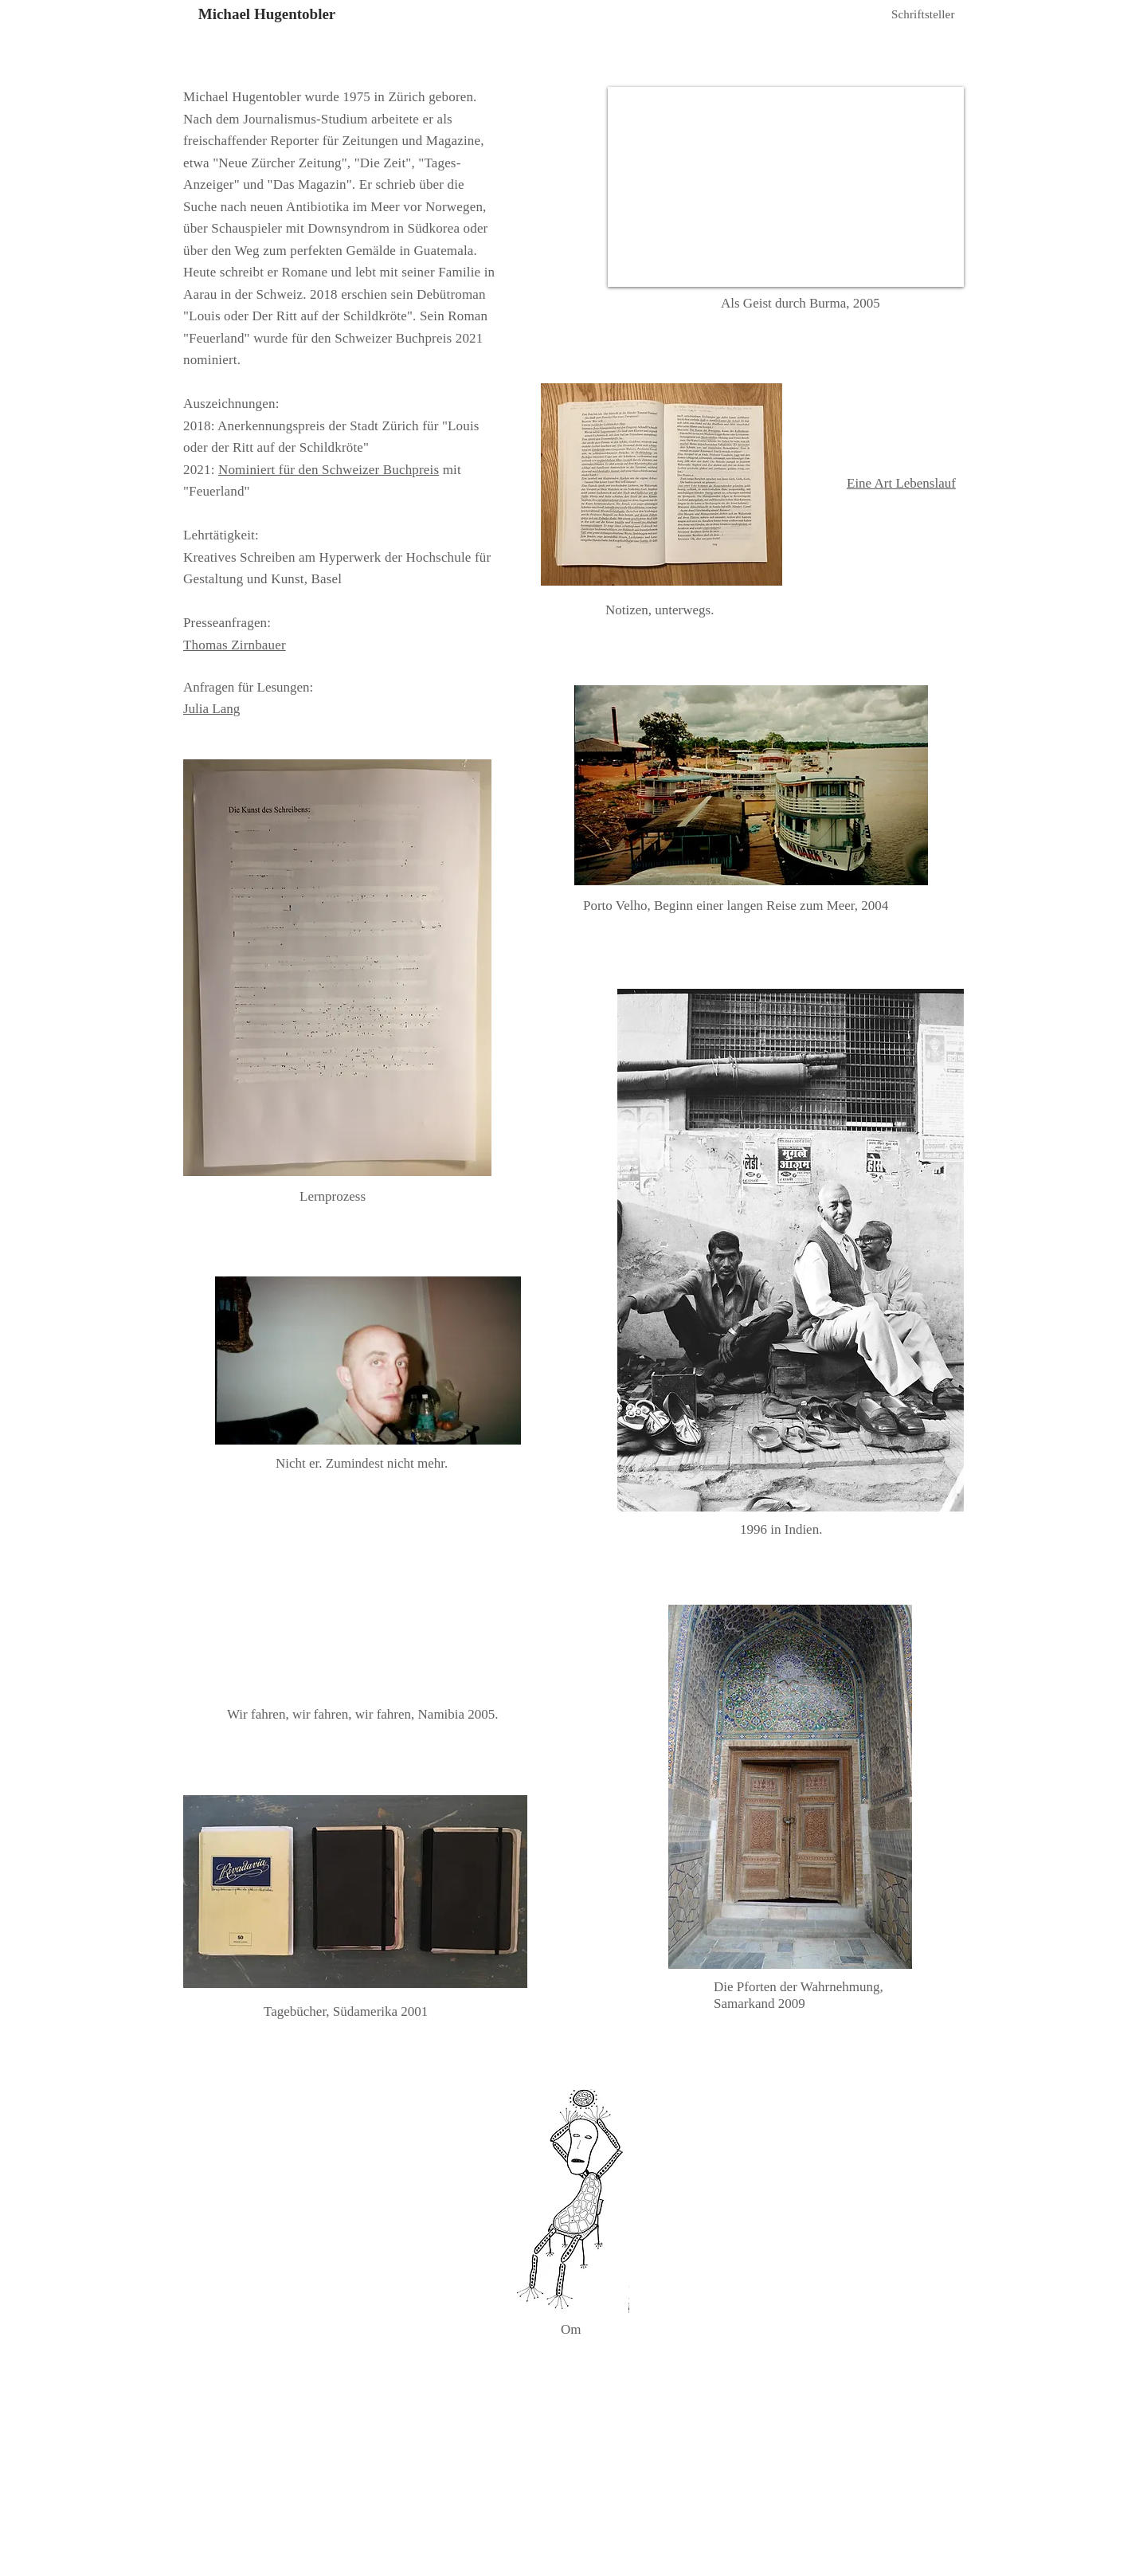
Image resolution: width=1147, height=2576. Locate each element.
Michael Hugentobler (267, 14)
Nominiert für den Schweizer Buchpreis (328, 469)
